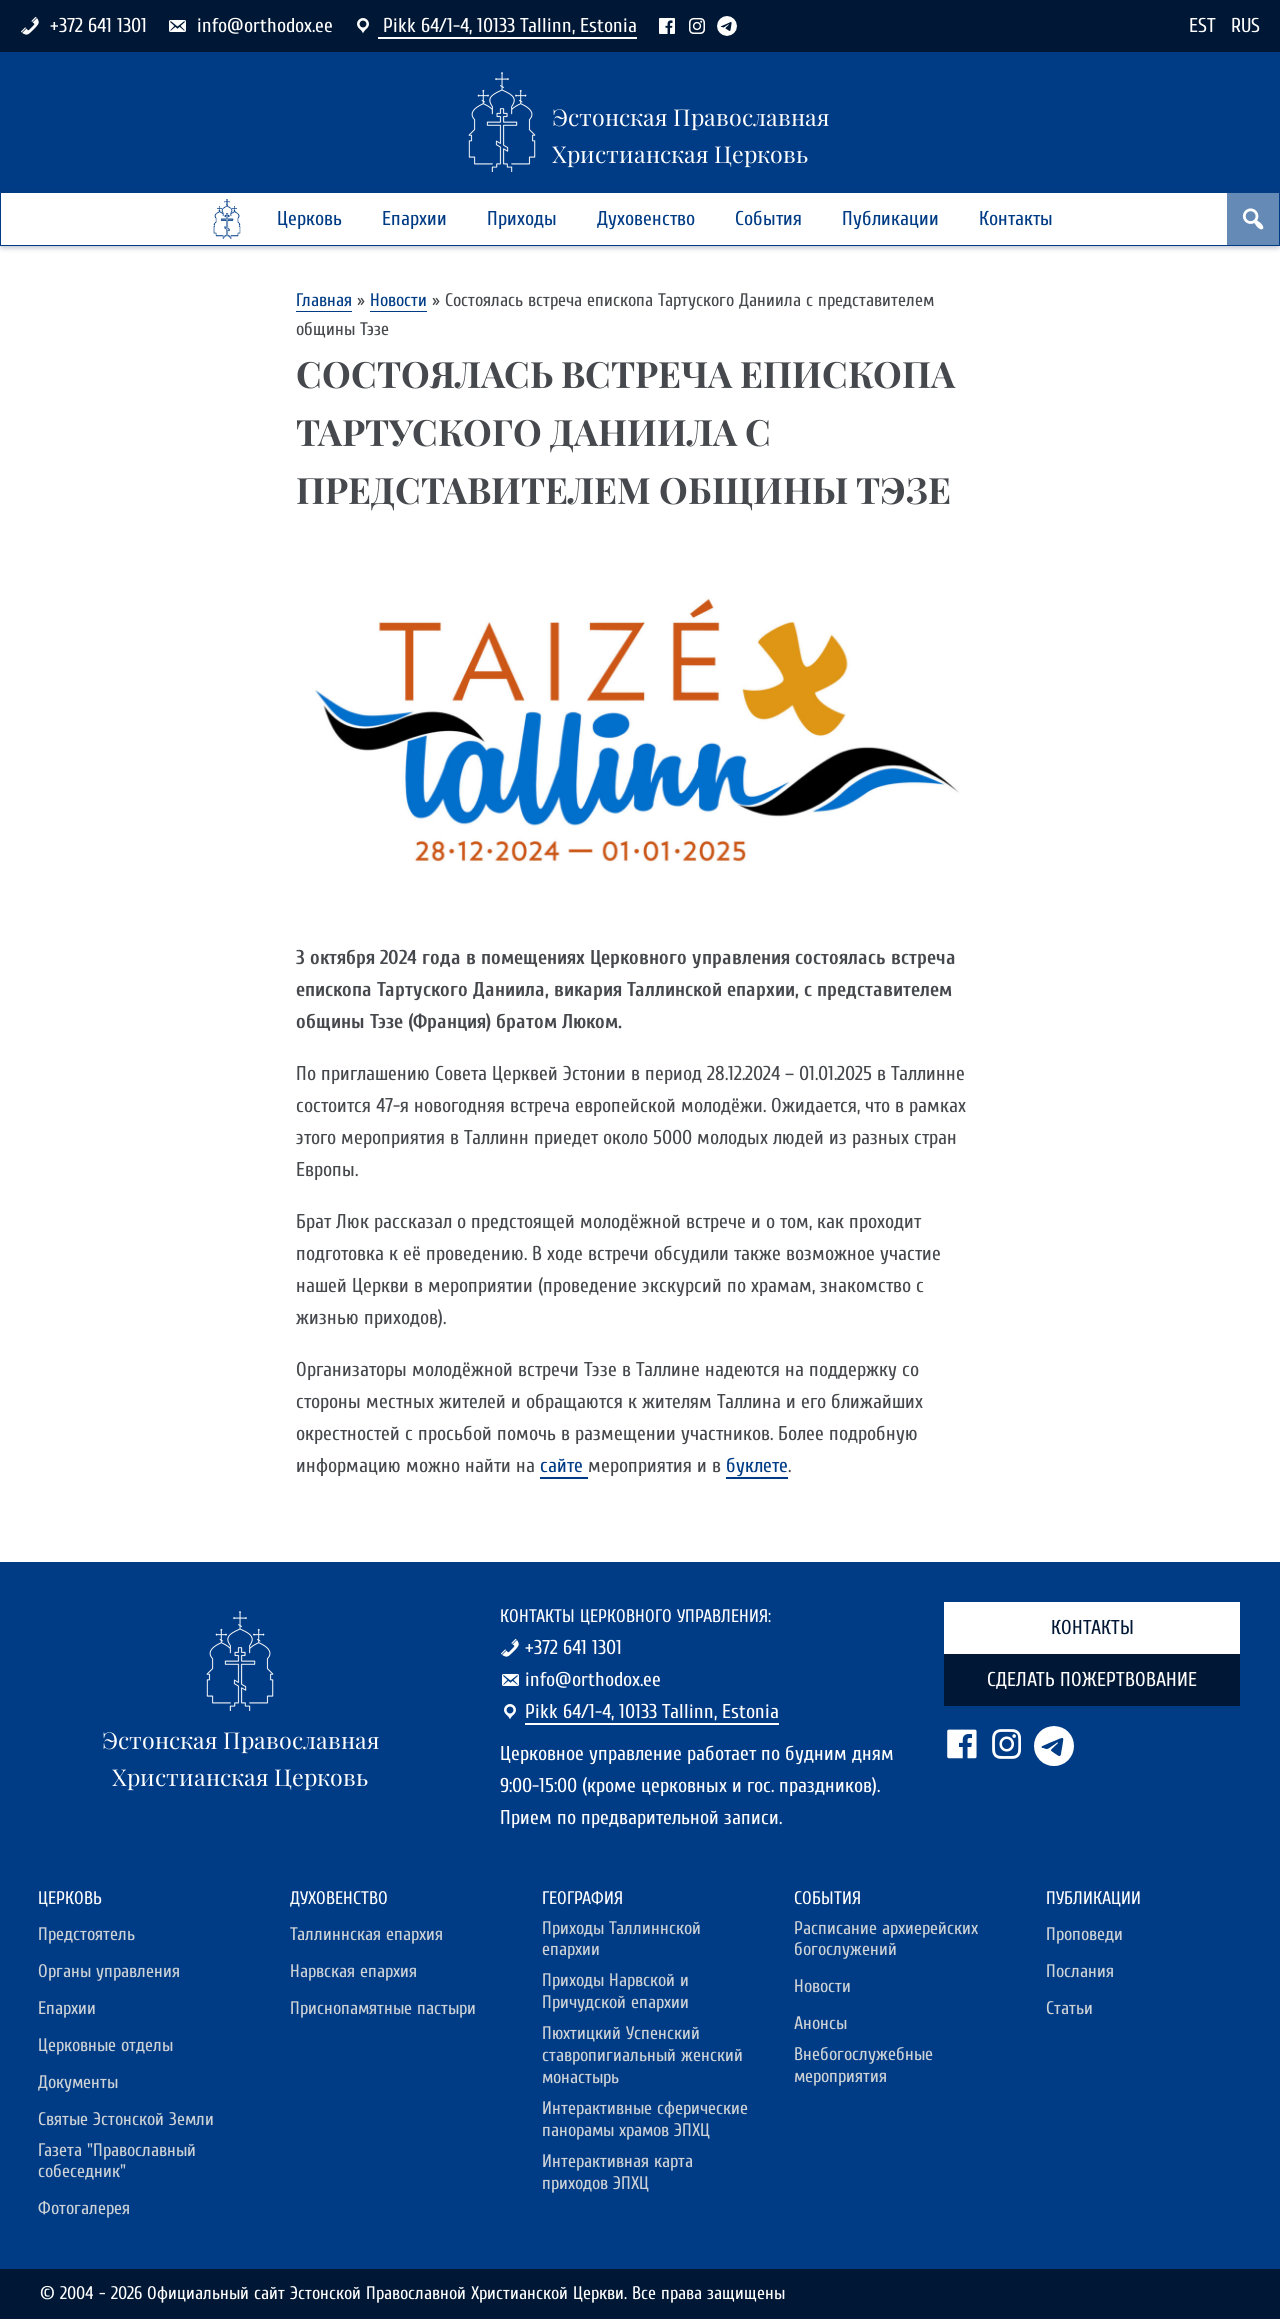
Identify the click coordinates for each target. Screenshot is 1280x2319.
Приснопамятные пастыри (383, 2008)
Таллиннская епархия (366, 1934)
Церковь (309, 218)
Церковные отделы (105, 2045)
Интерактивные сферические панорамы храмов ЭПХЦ (645, 2119)
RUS (1245, 25)
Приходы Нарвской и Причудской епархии (615, 1991)
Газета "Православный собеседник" (117, 2161)
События (768, 218)
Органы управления (109, 1971)
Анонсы (820, 2023)
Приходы (522, 218)
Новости (398, 300)
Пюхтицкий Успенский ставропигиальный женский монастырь (642, 2055)
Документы (78, 2082)
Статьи (1069, 2008)
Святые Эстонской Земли (126, 2119)
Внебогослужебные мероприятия (863, 2065)
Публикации (890, 218)
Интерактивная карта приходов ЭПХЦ (617, 2172)
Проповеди (1084, 1934)
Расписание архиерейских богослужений (886, 1939)
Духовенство (646, 218)
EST (1202, 25)
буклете (757, 1465)
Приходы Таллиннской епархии (621, 1939)
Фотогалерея (84, 2208)
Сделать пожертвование (1092, 1679)
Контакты (1016, 218)
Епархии (414, 218)
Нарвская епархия (353, 1971)
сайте (564, 1465)
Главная (324, 300)
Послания (1080, 1971)
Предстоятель (86, 1934)
